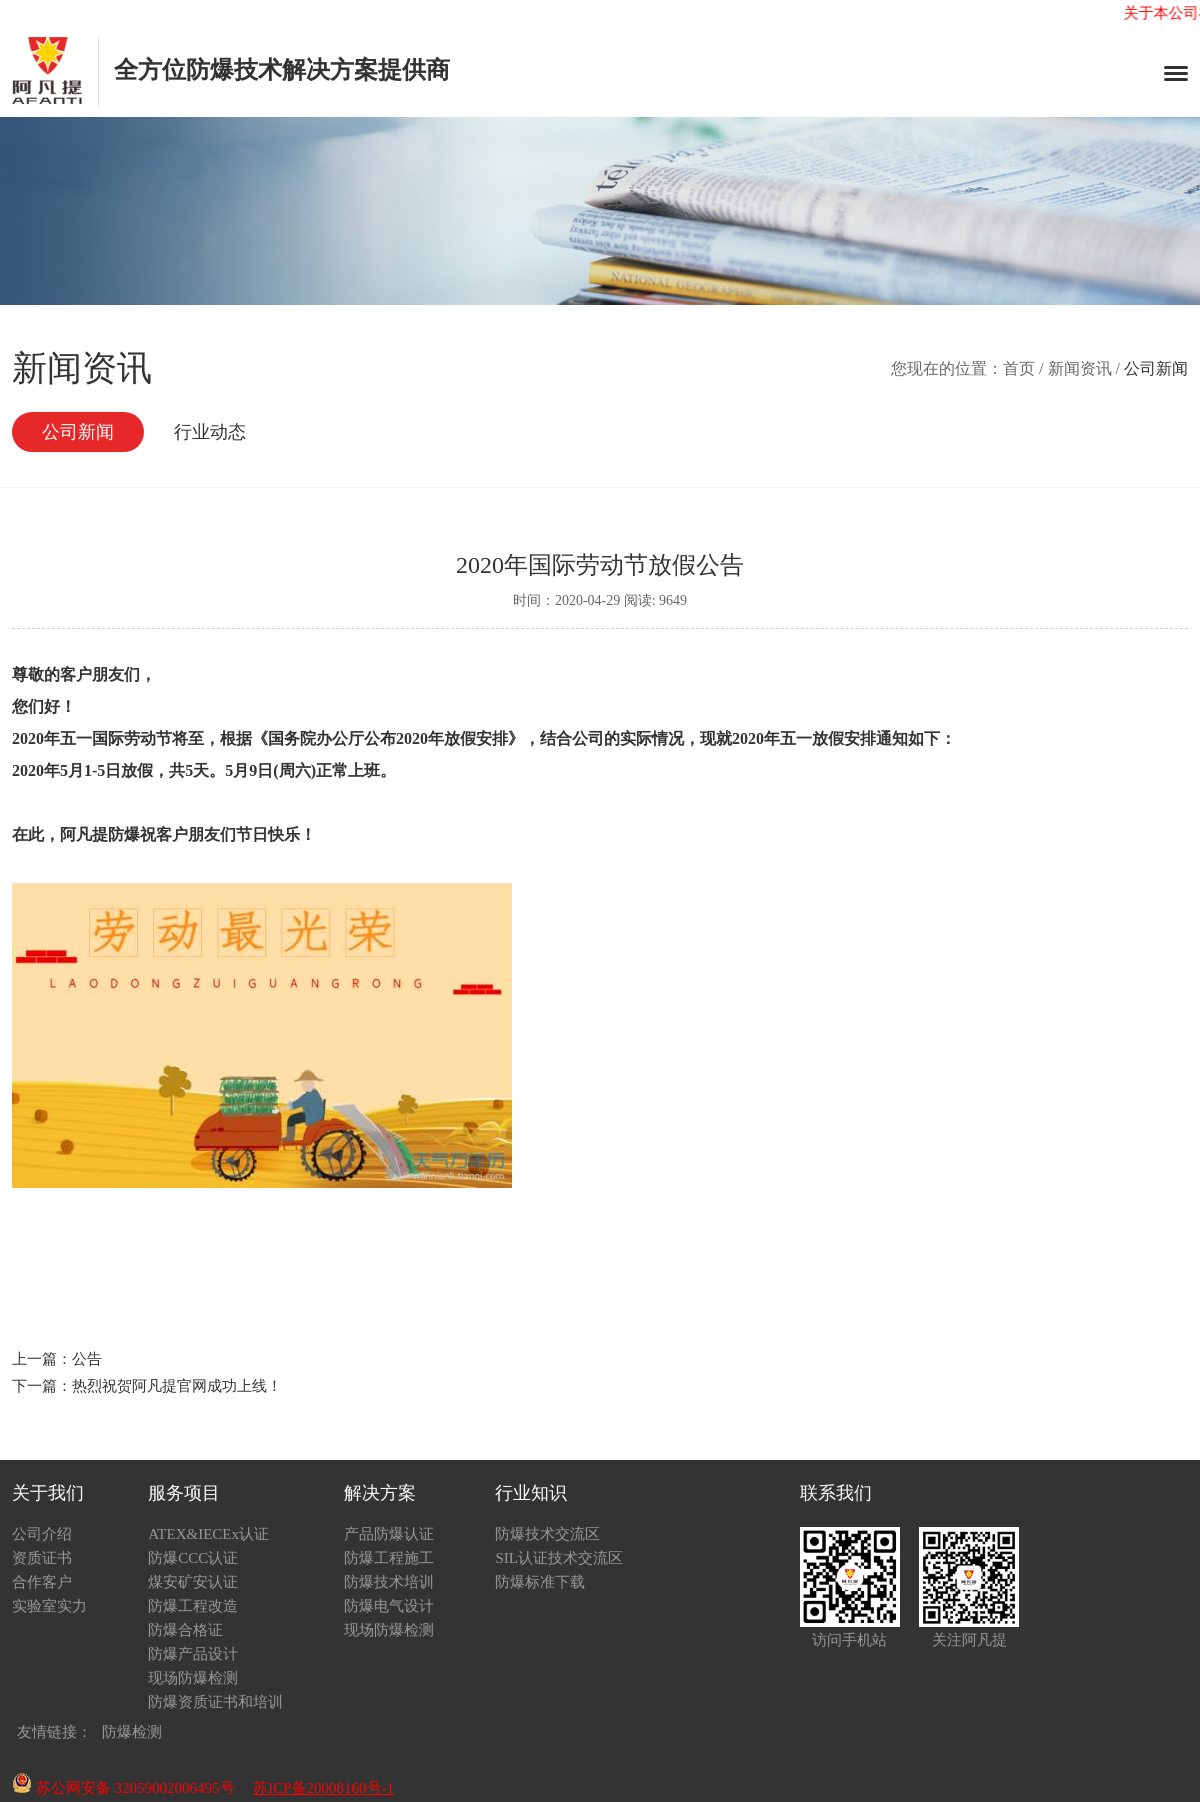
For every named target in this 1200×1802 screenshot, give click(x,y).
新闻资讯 (1080, 368)
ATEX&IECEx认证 (208, 1534)
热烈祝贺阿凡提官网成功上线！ (177, 1386)
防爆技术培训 (389, 1582)
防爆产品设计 (193, 1654)
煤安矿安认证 (193, 1582)
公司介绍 (42, 1534)
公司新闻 (78, 432)
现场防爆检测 (193, 1678)
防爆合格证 (185, 1630)
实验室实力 (49, 1606)
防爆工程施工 (389, 1558)
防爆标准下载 (540, 1582)
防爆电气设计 (389, 1606)
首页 (1019, 368)
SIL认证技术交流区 (559, 1558)
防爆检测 (132, 1732)
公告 (87, 1359)
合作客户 (42, 1582)
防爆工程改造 (193, 1606)
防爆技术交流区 (547, 1534)
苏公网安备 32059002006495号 (123, 1788)
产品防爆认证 (389, 1534)
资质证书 (42, 1558)
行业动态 (210, 432)
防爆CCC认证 (193, 1558)
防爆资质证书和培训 (215, 1702)
